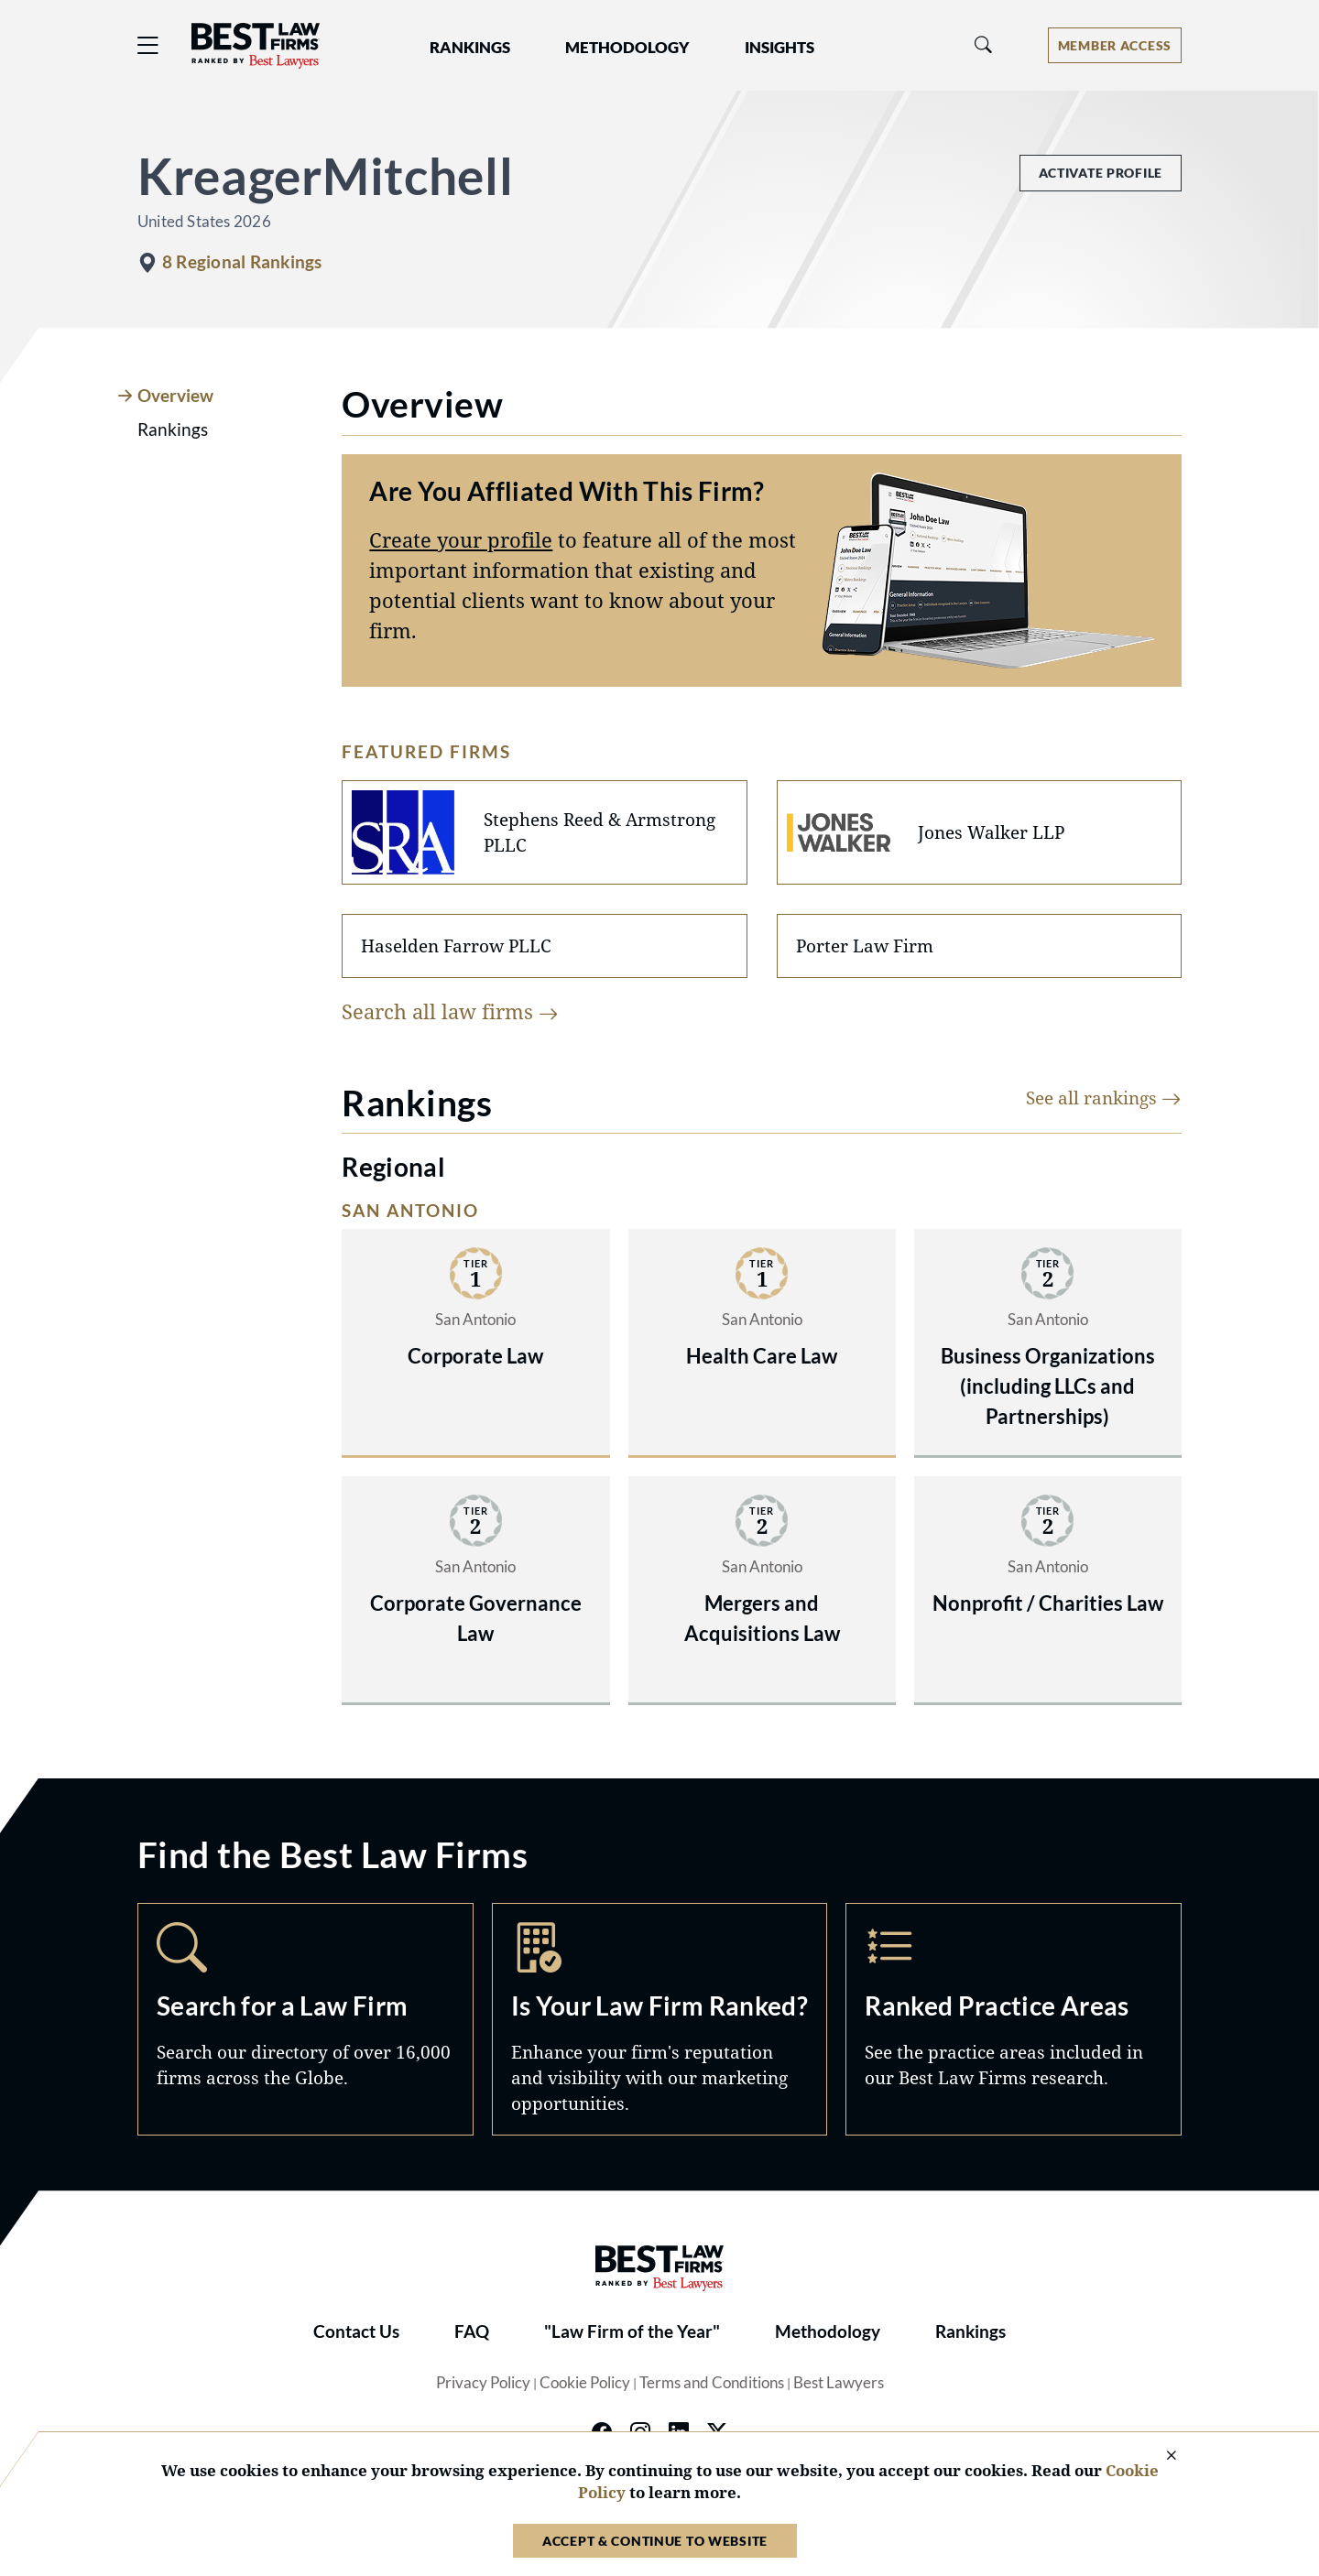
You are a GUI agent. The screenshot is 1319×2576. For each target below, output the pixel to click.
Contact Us (356, 2331)
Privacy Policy (483, 2383)
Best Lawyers (838, 2383)
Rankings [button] (470, 47)
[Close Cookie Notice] (1159, 2456)
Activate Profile (1100, 172)
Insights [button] (779, 47)
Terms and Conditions (711, 2383)
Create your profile (460, 539)
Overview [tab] (175, 396)
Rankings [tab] (172, 429)
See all (1104, 1097)
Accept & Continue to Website (655, 2541)
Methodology (827, 2331)
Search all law (450, 1011)
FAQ (471, 2331)
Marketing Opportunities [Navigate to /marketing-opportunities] (660, 2019)
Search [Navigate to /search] (305, 2019)
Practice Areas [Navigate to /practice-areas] (1013, 2019)
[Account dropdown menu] (1115, 45)
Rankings (970, 2331)
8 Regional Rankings (242, 262)
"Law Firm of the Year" (632, 2331)
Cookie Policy (585, 2383)
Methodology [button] (627, 47)
